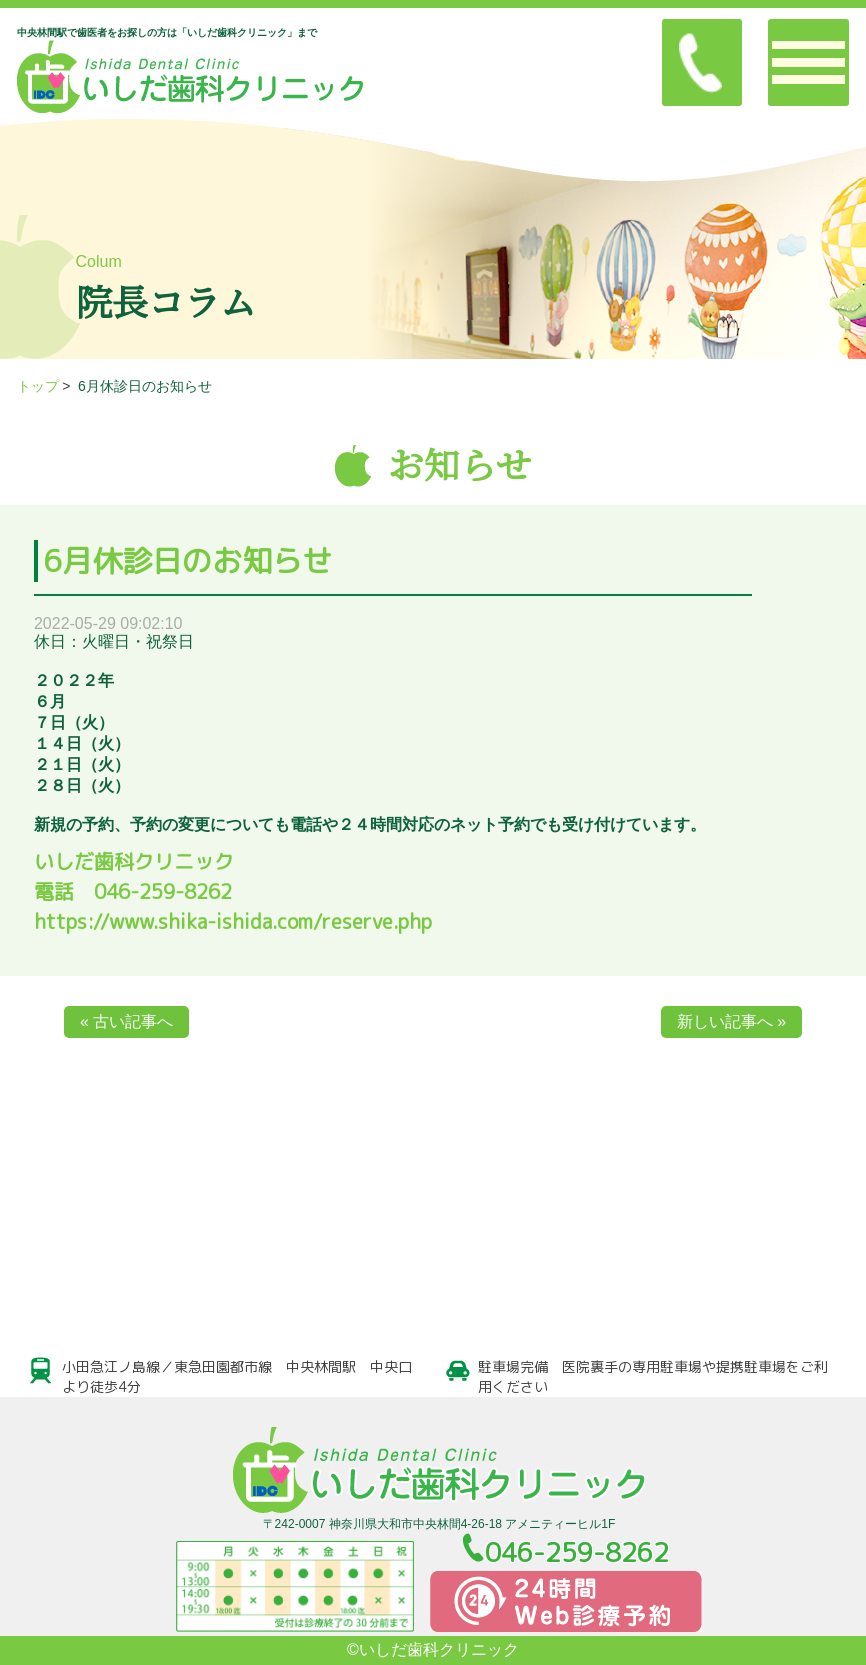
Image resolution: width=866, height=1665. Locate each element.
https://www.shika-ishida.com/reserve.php (233, 921)
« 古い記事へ (126, 1021)
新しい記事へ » (731, 1021)
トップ (38, 386)
